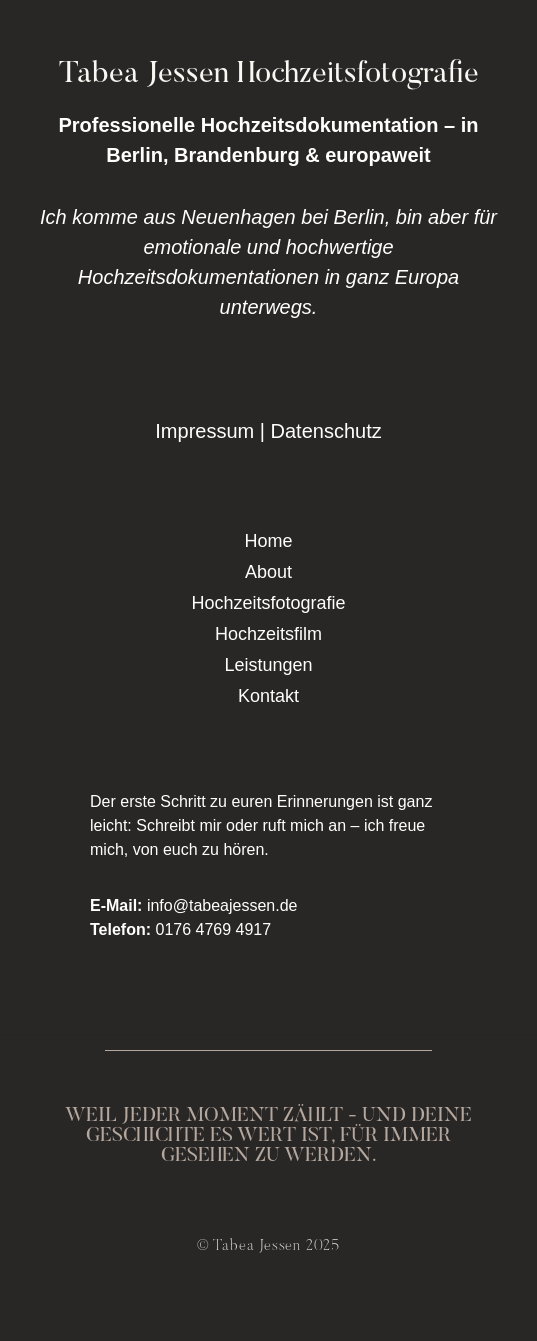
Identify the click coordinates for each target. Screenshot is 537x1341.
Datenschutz (326, 431)
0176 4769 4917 (213, 929)
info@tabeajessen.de (222, 905)
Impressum (204, 431)
